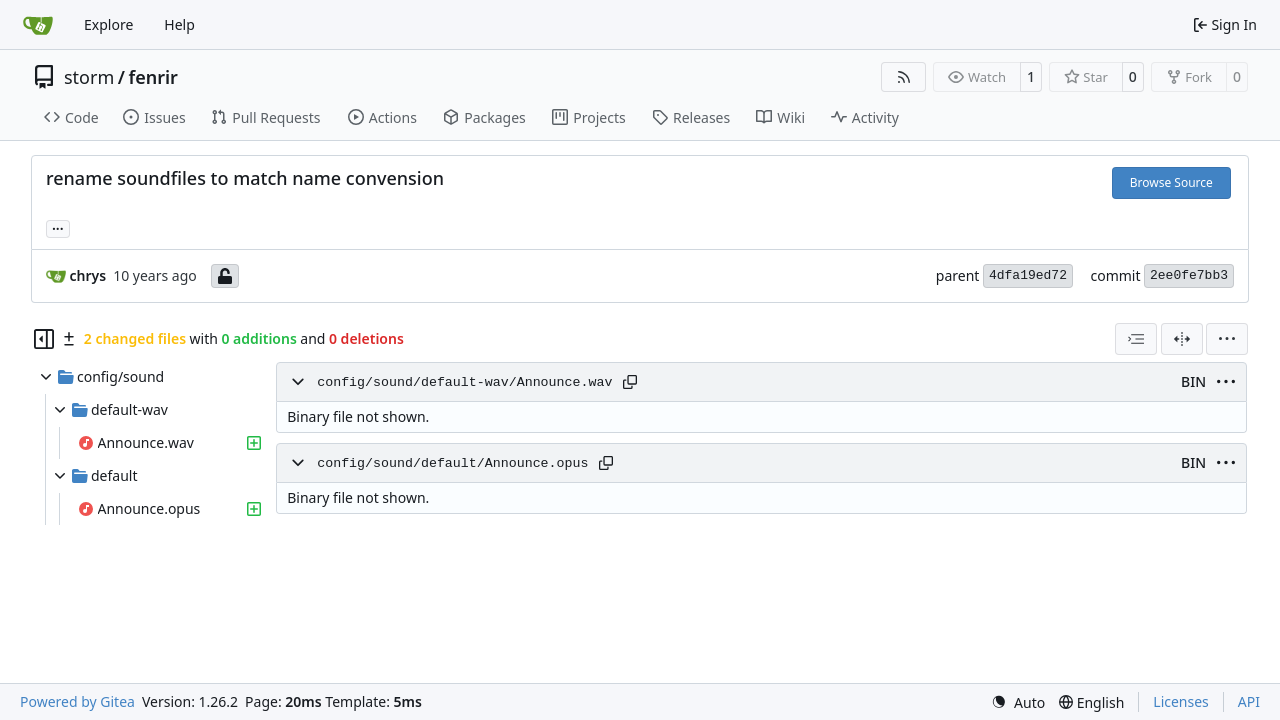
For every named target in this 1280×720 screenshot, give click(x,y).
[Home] (38, 25)
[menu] (1227, 339)
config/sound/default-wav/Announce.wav (464, 382)
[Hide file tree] (44, 339)
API (1249, 701)
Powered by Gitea (77, 701)
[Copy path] (630, 382)
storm (89, 77)
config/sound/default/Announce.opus (452, 463)
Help (179, 24)
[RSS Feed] (904, 77)
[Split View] (1182, 339)
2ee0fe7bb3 (1189, 275)
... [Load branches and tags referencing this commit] (58, 227)
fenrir (152, 77)
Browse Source (1171, 182)
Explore (108, 24)
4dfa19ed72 (1028, 275)
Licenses (1181, 701)
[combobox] (1136, 339)
